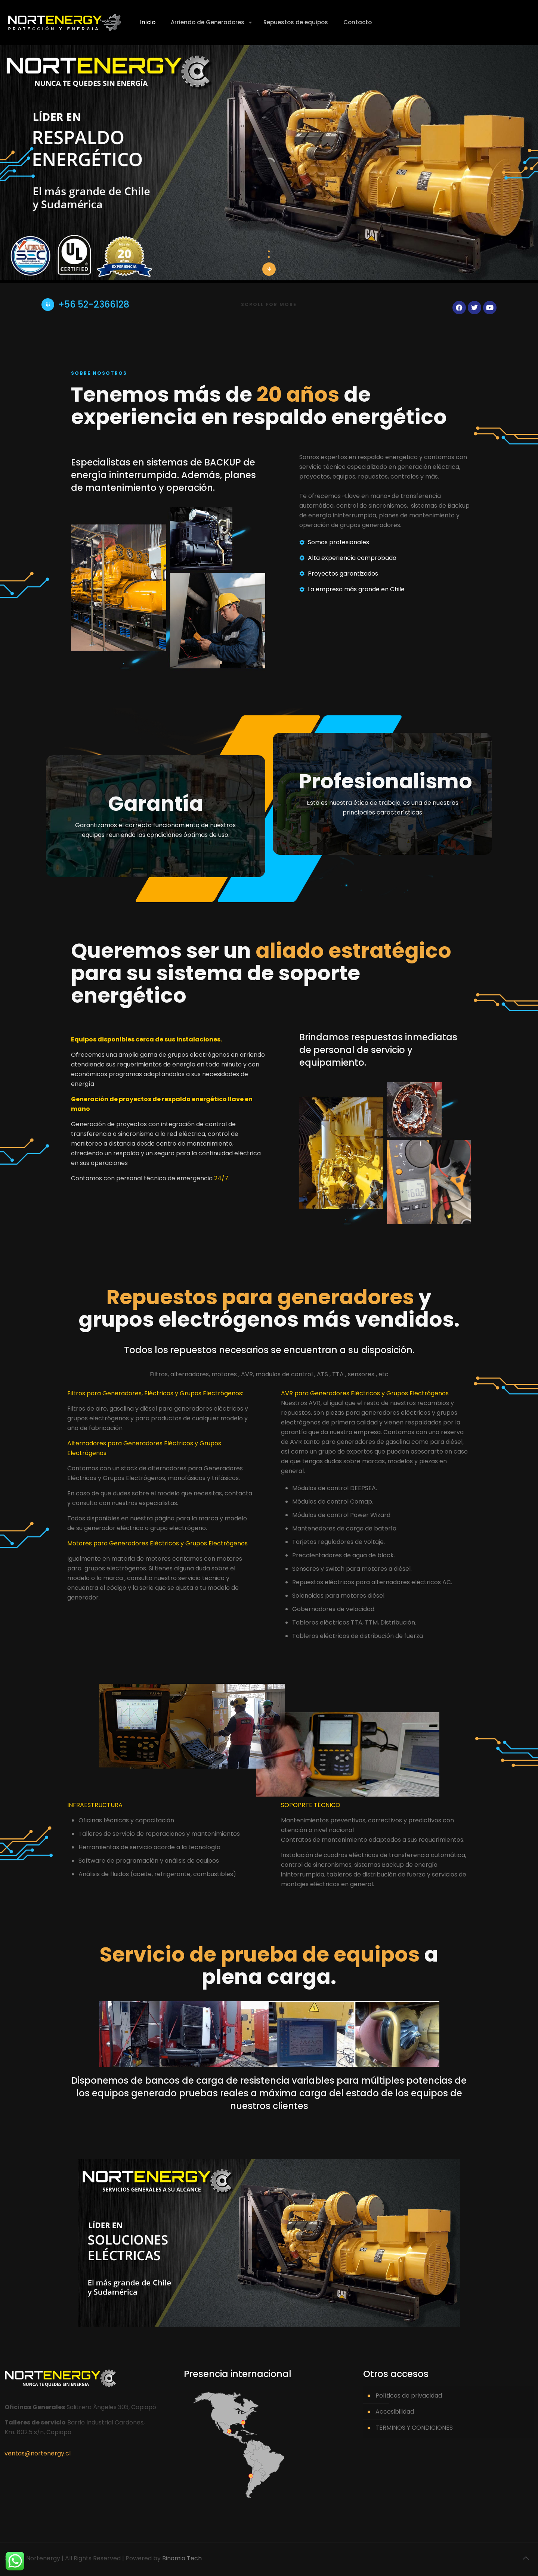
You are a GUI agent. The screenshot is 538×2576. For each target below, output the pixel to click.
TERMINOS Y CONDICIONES (414, 2427)
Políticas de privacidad (408, 2395)
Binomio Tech (182, 2558)
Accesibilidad (394, 2411)
